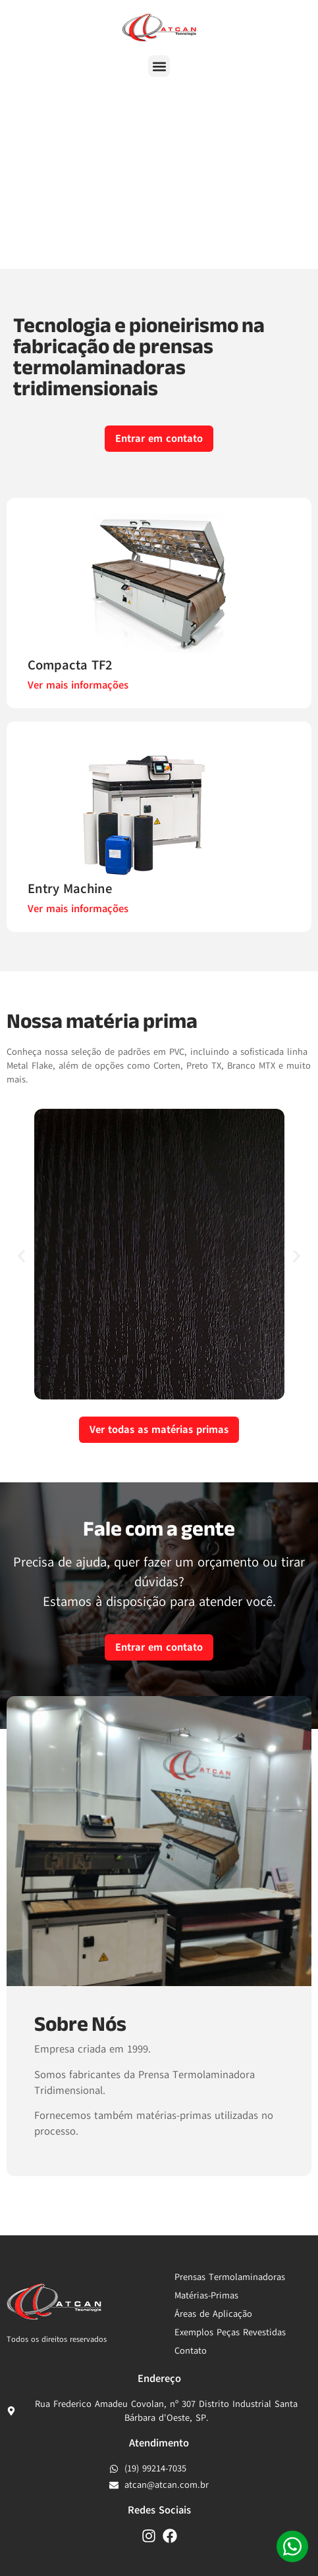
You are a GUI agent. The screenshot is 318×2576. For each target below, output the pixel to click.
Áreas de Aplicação (213, 2314)
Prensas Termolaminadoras (229, 2277)
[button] (159, 66)
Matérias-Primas (206, 2295)
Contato (190, 2351)
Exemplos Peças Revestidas (230, 2332)
